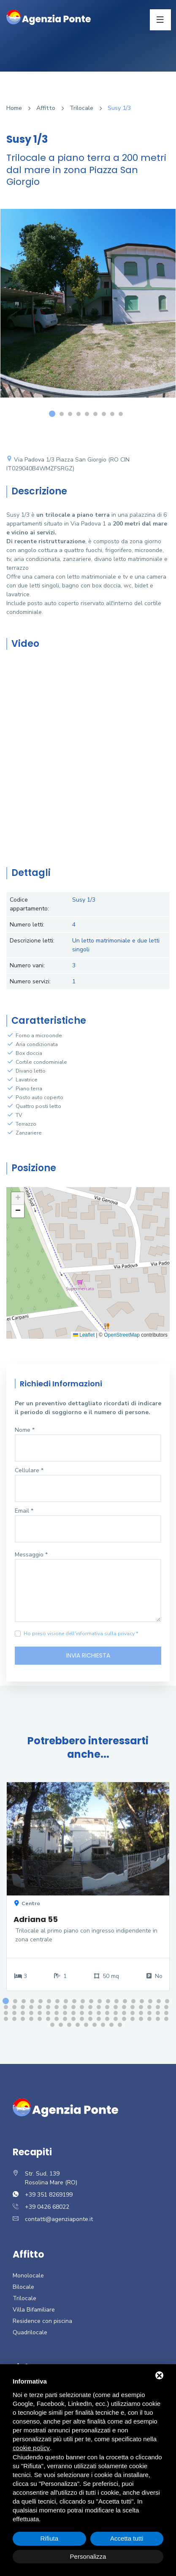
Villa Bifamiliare (34, 2310)
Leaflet (84, 1335)
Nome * (25, 1430)
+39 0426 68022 (47, 2207)
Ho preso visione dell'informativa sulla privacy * (81, 1633)
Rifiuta (49, 2538)
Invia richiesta (88, 1655)
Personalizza (88, 2556)
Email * (24, 1511)
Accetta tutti (126, 2538)
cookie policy (31, 2448)
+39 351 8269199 (49, 2195)
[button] (17, 1198)
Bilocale (23, 2287)
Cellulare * (29, 1470)
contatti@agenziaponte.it (59, 2219)
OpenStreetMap (122, 1335)
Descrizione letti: (32, 941)
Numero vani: (27, 965)
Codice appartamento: (29, 904)
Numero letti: (27, 925)
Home (14, 108)
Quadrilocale (30, 2332)
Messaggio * (31, 1555)
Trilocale (81, 108)
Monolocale (28, 2276)
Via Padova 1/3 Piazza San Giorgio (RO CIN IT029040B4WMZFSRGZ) (68, 464)
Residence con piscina (42, 2321)
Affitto (45, 108)
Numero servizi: (30, 981)
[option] (88, 309)
